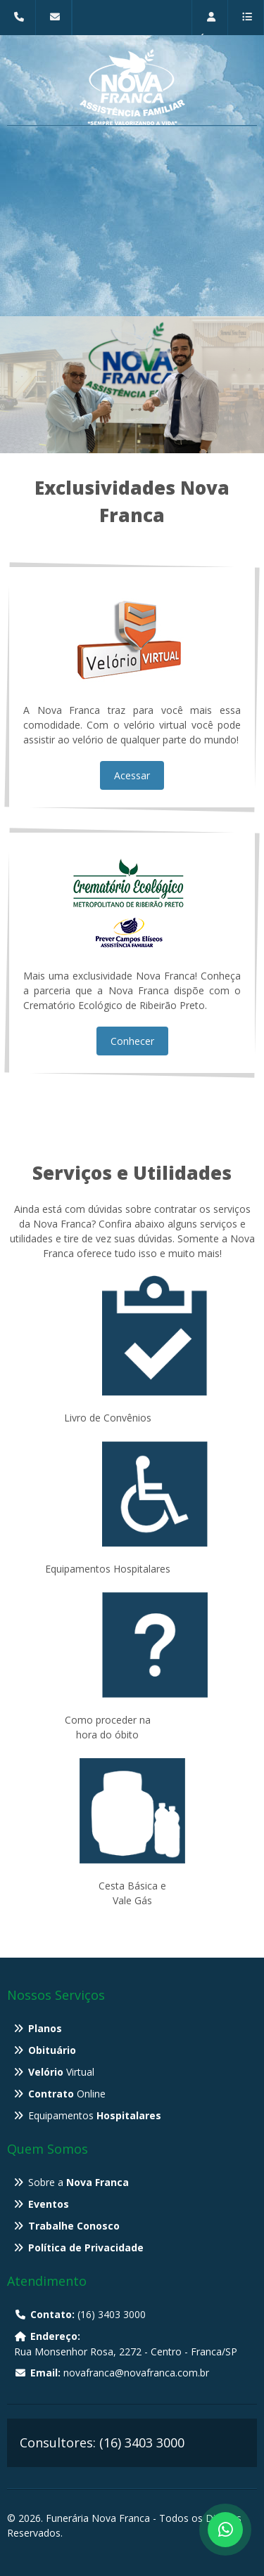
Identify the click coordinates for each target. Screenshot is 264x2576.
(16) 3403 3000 (80, 2314)
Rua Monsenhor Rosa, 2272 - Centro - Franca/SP (125, 2343)
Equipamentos (94, 2115)
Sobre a (78, 2182)
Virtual (61, 2072)
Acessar (132, 775)
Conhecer (132, 1041)
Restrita (213, 23)
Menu (246, 23)
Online (67, 2093)
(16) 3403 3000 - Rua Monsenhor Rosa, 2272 (21, 23)
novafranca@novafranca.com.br (57, 23)
